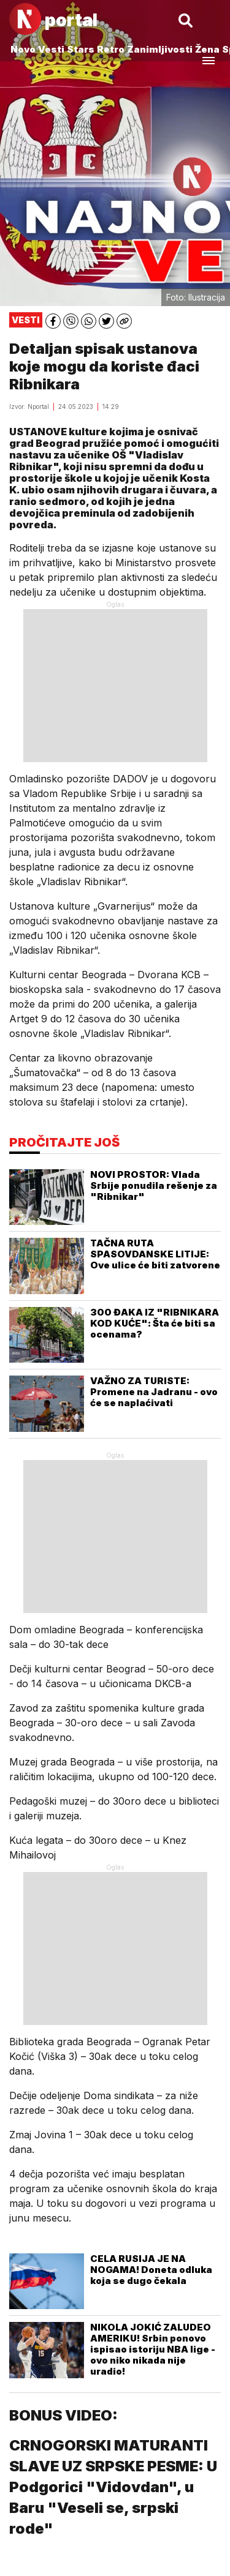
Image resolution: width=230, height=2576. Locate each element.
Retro (111, 49)
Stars (80, 49)
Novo (23, 49)
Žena (207, 49)
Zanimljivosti (160, 49)
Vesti (51, 49)
